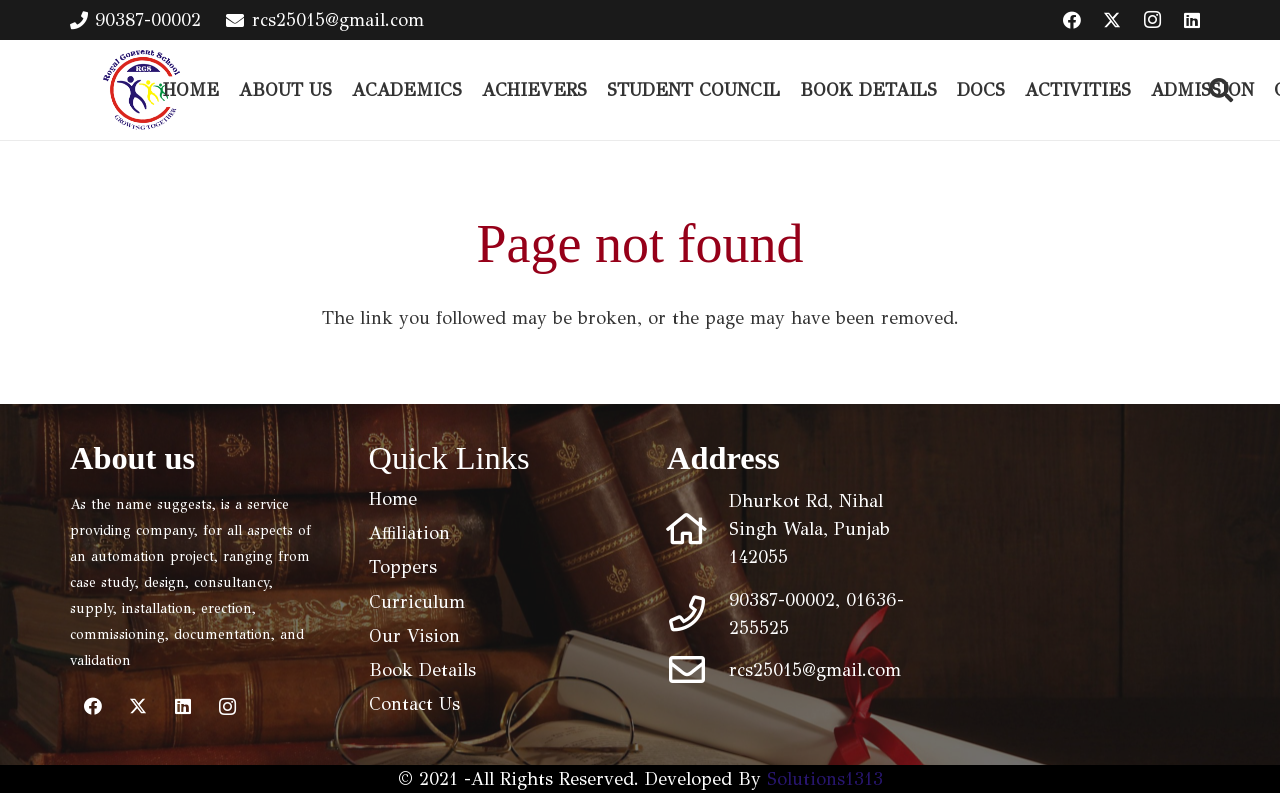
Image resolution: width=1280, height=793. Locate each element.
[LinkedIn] (1192, 20)
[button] (1221, 90)
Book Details (422, 670)
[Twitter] (1112, 20)
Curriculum (417, 602)
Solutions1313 (825, 779)
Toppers (403, 567)
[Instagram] (1152, 20)
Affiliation (409, 533)
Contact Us (414, 704)
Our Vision (414, 636)
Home (393, 499)
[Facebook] (1072, 20)
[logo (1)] (141, 90)
